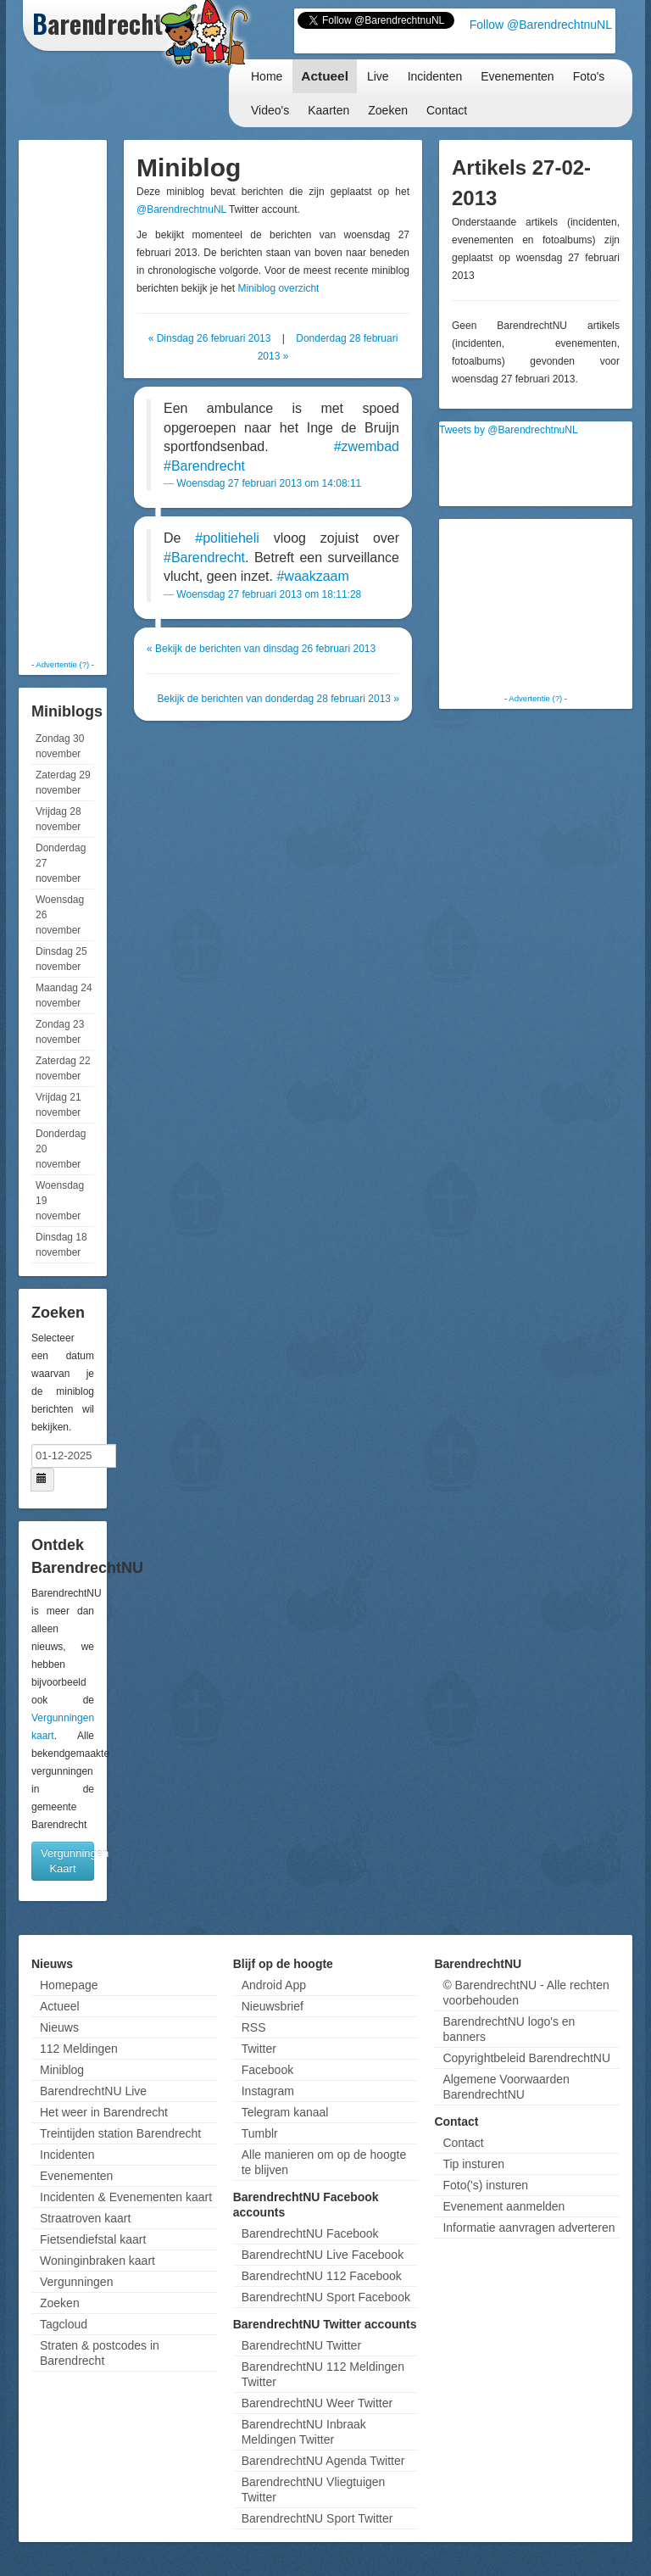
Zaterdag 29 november (63, 782)
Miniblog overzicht (278, 288)
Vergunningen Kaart (67, 1861)
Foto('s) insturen (485, 2185)
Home (266, 76)
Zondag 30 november (60, 746)
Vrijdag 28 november (58, 819)
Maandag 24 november (64, 995)
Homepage (69, 1985)
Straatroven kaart (85, 2218)
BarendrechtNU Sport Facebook (326, 2297)
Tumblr (260, 2133)
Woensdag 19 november (60, 1200)
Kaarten (328, 110)
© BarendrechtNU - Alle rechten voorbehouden (525, 1992)
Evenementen (517, 76)
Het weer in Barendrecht (104, 2112)
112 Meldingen (79, 2048)
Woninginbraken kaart (97, 2260)
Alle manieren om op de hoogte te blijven (324, 2162)
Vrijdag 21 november (58, 1104)
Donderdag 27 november (61, 863)
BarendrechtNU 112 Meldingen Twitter (323, 2374)
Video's (270, 110)
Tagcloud (63, 2324)
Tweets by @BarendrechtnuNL (508, 430)
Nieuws (59, 2027)
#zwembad (366, 446)
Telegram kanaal (285, 2112)
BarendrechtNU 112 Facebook (322, 2276)
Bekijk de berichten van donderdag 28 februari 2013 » (278, 699)
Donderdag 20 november (61, 1149)
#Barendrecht (204, 466)
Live (378, 76)
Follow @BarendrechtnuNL (541, 24)
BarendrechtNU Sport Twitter (317, 2518)
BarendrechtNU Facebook (310, 2233)
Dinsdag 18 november (61, 1244)
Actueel (324, 76)
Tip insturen (473, 2164)
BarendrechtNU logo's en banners (508, 2029)
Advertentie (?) (62, 664)
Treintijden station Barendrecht (120, 2133)
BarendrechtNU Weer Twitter (317, 2403)
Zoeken (388, 110)
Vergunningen (76, 2282)
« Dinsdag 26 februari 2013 (209, 338)
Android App (274, 1985)
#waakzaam (312, 576)
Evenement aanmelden (503, 2206)
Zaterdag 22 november (63, 1068)
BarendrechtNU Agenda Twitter (323, 2460)
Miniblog (62, 2070)
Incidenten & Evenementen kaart (126, 2197)
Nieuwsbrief (272, 2006)
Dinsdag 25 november (61, 959)
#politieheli (227, 538)
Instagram (268, 2091)
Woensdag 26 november (60, 915)
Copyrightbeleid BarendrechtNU (526, 2058)
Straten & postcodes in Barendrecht (99, 2353)
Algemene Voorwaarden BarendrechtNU (505, 2086)
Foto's (589, 76)
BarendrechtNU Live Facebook (322, 2254)
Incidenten (435, 76)
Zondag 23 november (60, 1031)
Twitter (259, 2048)
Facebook (267, 2070)
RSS (254, 2027)
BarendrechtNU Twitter (301, 2345)
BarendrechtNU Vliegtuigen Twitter (314, 2489)
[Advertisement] (91, 398)
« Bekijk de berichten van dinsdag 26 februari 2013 (261, 649)
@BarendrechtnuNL (181, 209)
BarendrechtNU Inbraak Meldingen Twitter (304, 2431)
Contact (446, 110)
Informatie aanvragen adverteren (528, 2227)
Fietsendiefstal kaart (93, 2239)
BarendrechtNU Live (93, 2091)
